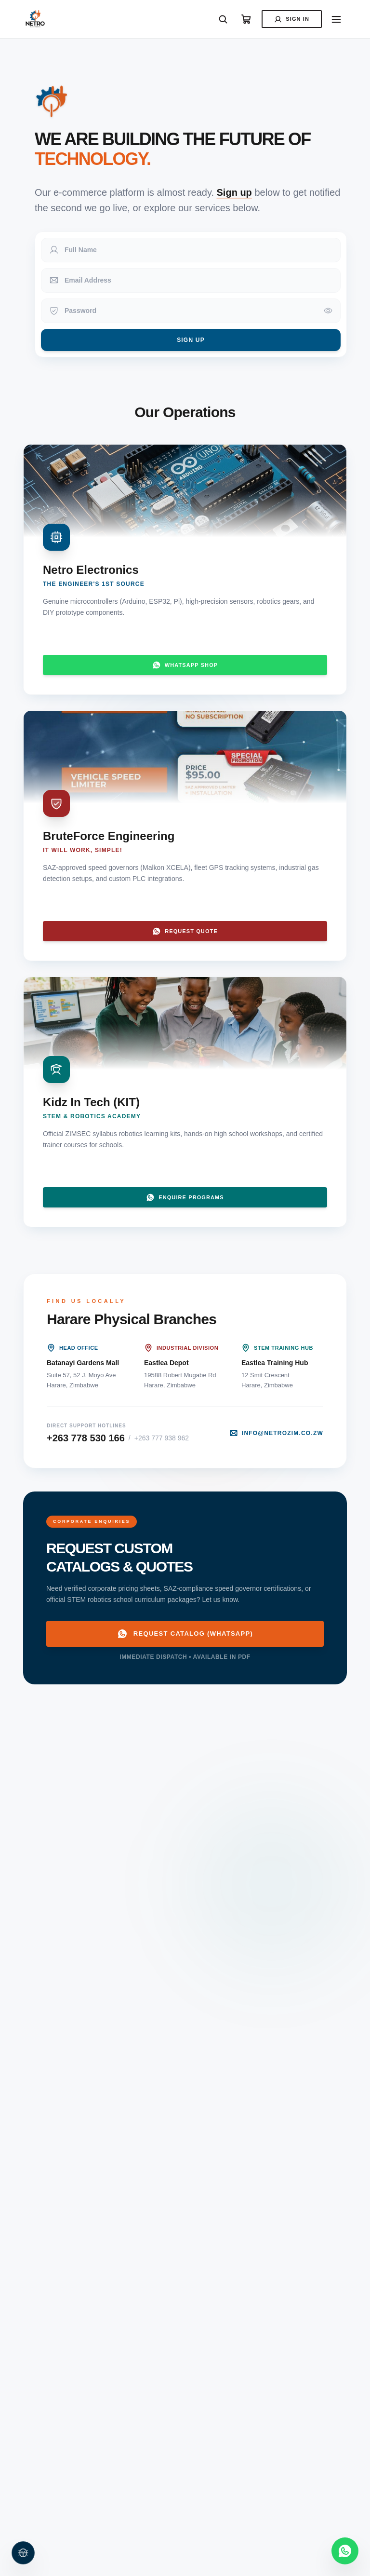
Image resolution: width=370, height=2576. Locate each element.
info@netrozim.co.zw (276, 1433)
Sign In (291, 19)
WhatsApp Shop (185, 665)
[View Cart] (246, 19)
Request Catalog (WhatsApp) (185, 1633)
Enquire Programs (185, 1197)
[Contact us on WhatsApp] (344, 2550)
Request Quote (185, 931)
